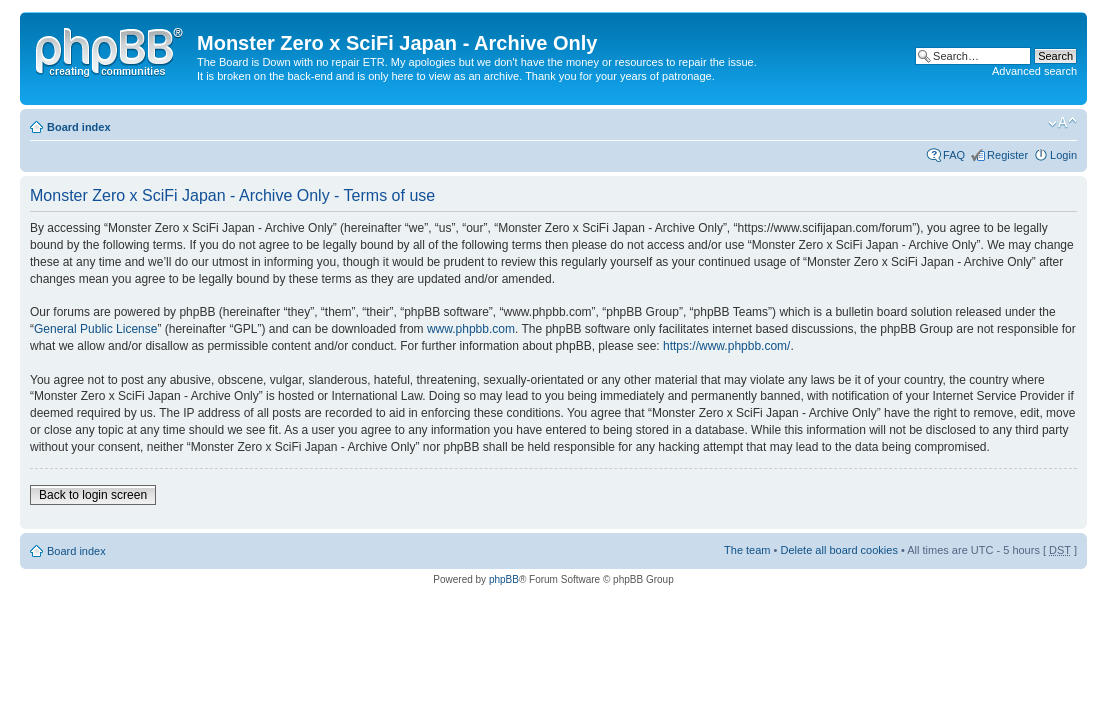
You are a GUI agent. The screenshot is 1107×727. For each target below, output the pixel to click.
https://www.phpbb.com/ (726, 346)
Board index (79, 127)
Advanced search (1034, 71)
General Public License (95, 329)
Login (1063, 155)
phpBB (504, 579)
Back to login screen (93, 495)
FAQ (954, 155)
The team (747, 550)
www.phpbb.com (471, 329)
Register (1007, 155)
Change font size (1062, 123)
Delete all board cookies (838, 550)
